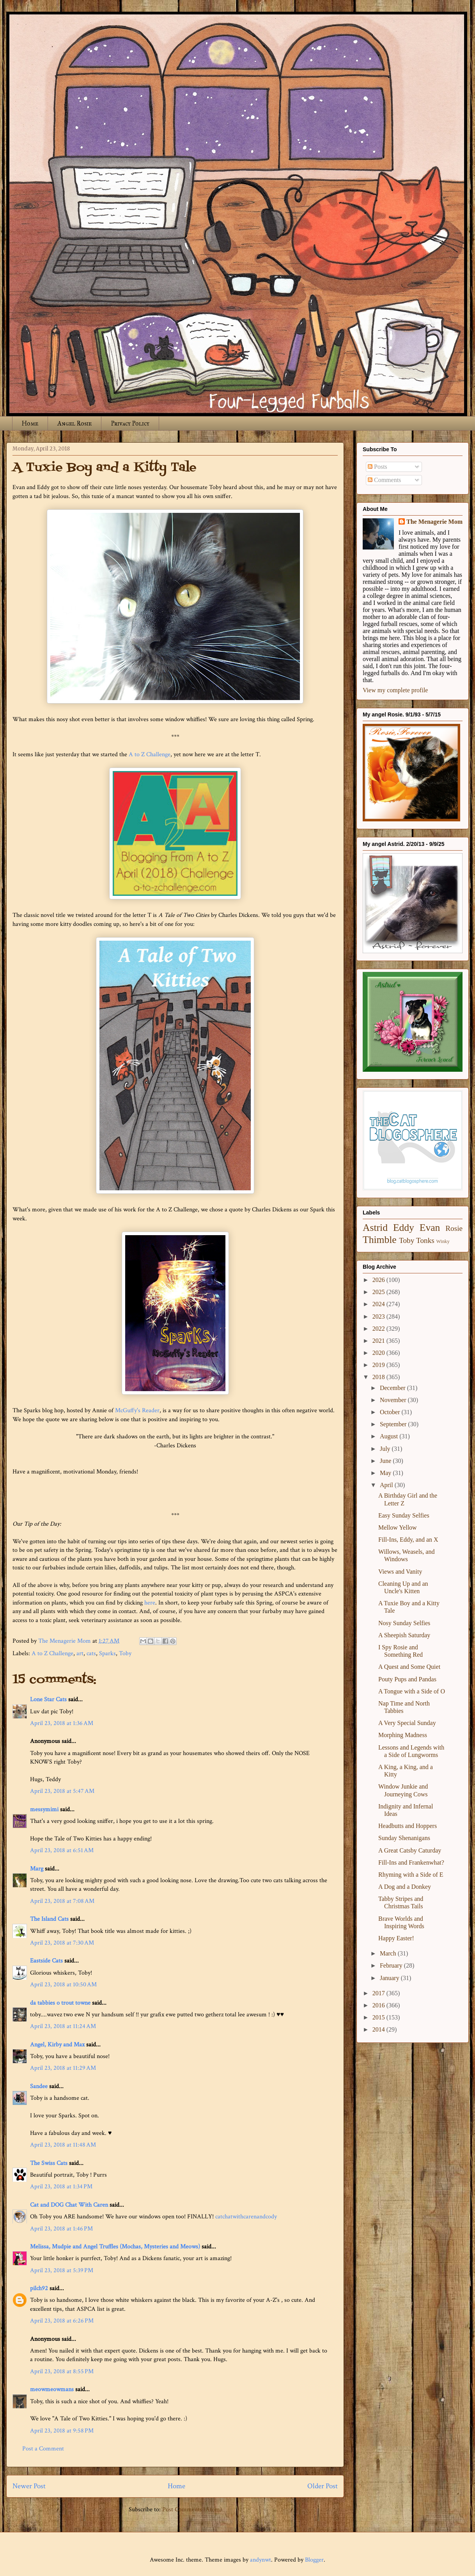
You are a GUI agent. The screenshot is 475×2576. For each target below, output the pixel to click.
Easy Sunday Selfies (403, 1515)
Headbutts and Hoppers (407, 1826)
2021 (379, 1340)
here (149, 1603)
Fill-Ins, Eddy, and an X (408, 1539)
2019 (379, 1365)
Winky (443, 1241)
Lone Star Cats (48, 1699)
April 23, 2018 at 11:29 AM (63, 2068)
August (389, 1436)
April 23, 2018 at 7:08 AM (62, 1901)
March (389, 1953)
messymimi (44, 1809)
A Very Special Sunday (407, 1723)
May (386, 1473)
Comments (384, 480)
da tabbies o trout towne (60, 2003)
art (79, 1653)
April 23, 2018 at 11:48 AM (63, 2145)
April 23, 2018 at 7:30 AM (62, 1943)
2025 (379, 1292)
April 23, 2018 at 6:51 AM (62, 1850)
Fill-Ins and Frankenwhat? (411, 1862)
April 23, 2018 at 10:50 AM (63, 1984)
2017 (379, 1993)
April (387, 1485)
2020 (379, 1352)
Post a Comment (43, 2449)
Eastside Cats (46, 1961)
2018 (379, 1377)
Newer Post (29, 2486)
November (394, 1400)
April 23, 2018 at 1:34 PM (61, 2186)
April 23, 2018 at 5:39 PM (61, 2270)
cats (91, 1653)
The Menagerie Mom (434, 521)
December (393, 1388)
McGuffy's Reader (137, 1410)
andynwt (260, 2560)
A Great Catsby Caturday (409, 1850)
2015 (379, 2017)
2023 (379, 1316)
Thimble (380, 1239)
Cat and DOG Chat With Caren (69, 2205)
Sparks (107, 1653)
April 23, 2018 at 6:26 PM (62, 2321)
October (391, 1412)
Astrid (375, 1227)
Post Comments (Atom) (192, 2509)
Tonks (425, 1240)
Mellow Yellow (397, 1527)
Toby (125, 1653)
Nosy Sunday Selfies (404, 1623)
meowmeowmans (52, 2389)
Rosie (454, 1228)
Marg (36, 1869)
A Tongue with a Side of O (411, 1691)
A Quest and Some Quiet (409, 1666)
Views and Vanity (400, 1571)
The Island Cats (49, 1919)
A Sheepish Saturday (404, 1635)
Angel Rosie (74, 423)
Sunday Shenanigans (404, 1838)
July (386, 1448)
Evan (430, 1227)
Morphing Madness (402, 1735)
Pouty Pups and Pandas (407, 1679)
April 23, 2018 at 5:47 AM (62, 1791)
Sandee (39, 2086)
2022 (379, 1328)
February (392, 1965)
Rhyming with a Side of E (410, 1874)
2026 (379, 1279)
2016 (379, 2005)
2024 (379, 1304)
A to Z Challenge (149, 754)
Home (30, 423)
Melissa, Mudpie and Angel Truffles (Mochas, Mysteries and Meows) (115, 2247)
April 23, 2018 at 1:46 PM (61, 2229)
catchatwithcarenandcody (246, 2217)
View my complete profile (395, 690)
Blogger (314, 2560)
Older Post (322, 2486)
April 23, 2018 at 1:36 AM (61, 1723)
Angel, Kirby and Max (57, 2045)
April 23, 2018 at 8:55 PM (62, 2371)
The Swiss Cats (48, 2163)
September (394, 1424)
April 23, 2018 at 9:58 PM (62, 2431)
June (386, 1460)
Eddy (403, 1227)
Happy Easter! (396, 1938)
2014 (379, 2029)
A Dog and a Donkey (404, 1886)
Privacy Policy (130, 423)
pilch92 (39, 2288)
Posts (377, 466)
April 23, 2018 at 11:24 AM (63, 2026)
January (390, 1978)
